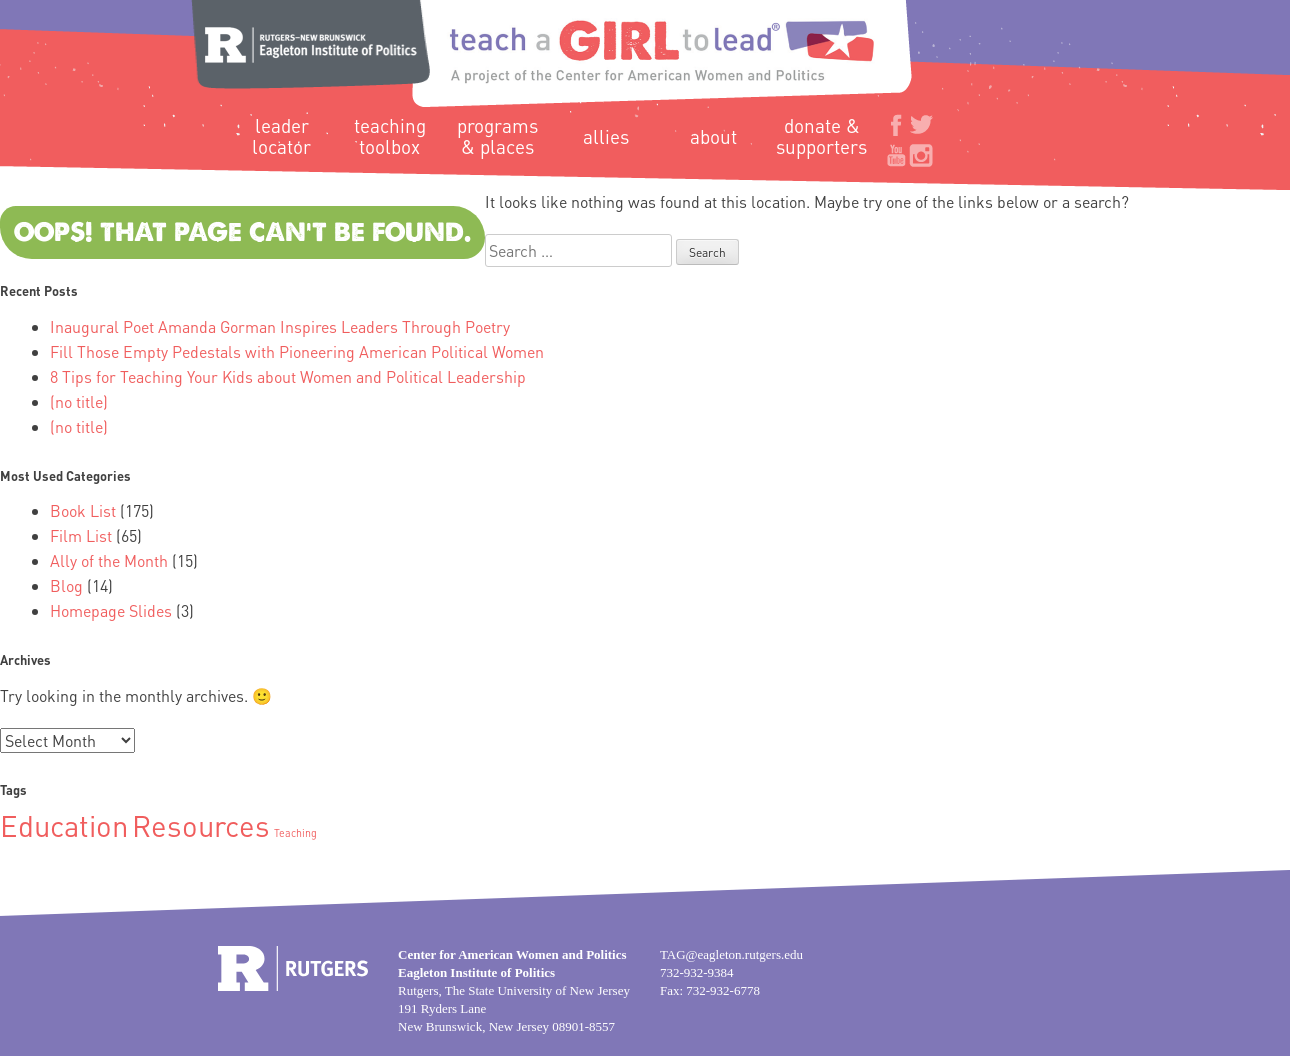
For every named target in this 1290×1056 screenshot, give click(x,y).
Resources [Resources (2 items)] (201, 825)
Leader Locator (281, 136)
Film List (81, 535)
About (713, 136)
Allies (606, 136)
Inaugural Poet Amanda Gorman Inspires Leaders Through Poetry (280, 326)
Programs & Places (497, 136)
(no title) (79, 401)
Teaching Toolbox (390, 136)
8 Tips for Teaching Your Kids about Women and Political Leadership (288, 376)
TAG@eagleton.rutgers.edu (731, 954)
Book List (83, 510)
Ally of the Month (109, 560)
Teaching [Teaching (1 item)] (295, 833)
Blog (66, 585)
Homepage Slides (111, 610)
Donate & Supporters (821, 136)
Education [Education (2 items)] (64, 825)
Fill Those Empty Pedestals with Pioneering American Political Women (297, 351)
